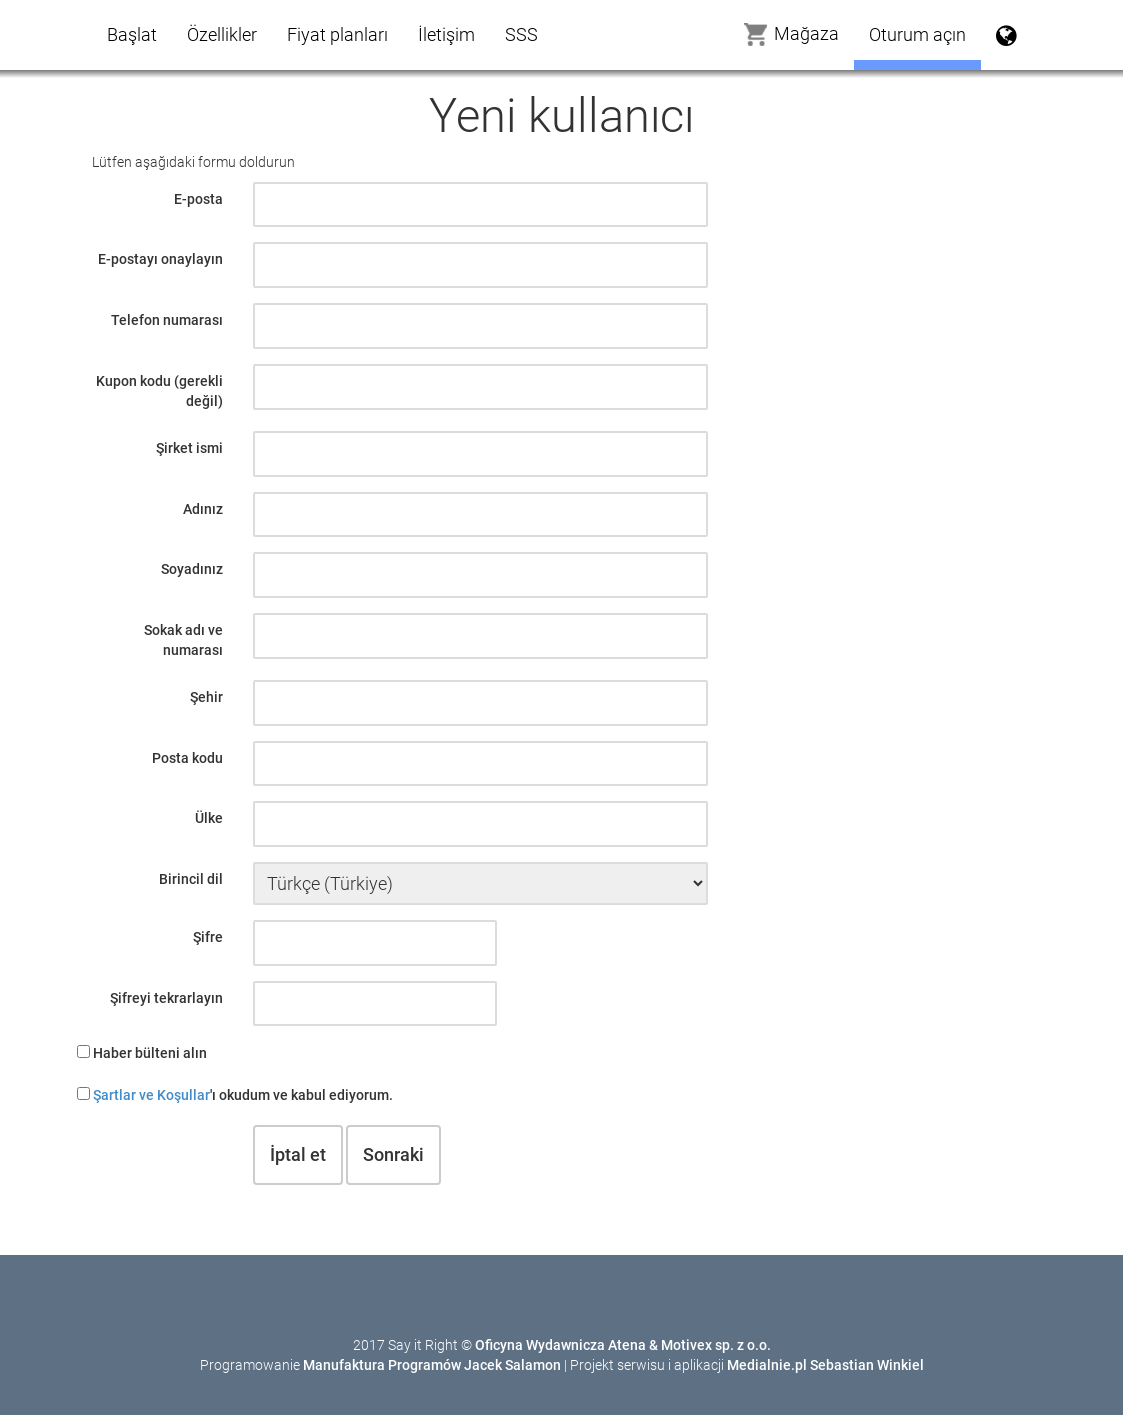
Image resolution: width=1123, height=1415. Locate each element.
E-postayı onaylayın (160, 259)
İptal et (298, 1154)
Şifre (208, 937)
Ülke (209, 818)
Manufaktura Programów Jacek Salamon (432, 1365)
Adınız (203, 509)
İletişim (446, 34)
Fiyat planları (337, 34)
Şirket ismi (189, 448)
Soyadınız (192, 569)
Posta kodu (187, 758)
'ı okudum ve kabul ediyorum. (243, 1095)
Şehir (206, 697)
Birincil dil (191, 879)
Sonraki (393, 1154)
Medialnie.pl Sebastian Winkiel (825, 1365)
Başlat (132, 34)
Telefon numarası (167, 320)
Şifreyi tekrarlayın (166, 998)
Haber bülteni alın (150, 1053)
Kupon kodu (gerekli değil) (159, 391)
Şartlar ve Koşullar (151, 1095)
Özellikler (222, 34)
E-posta (198, 199)
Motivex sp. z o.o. (716, 1345)
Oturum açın (917, 34)
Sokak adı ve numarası (183, 640)
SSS (521, 34)
